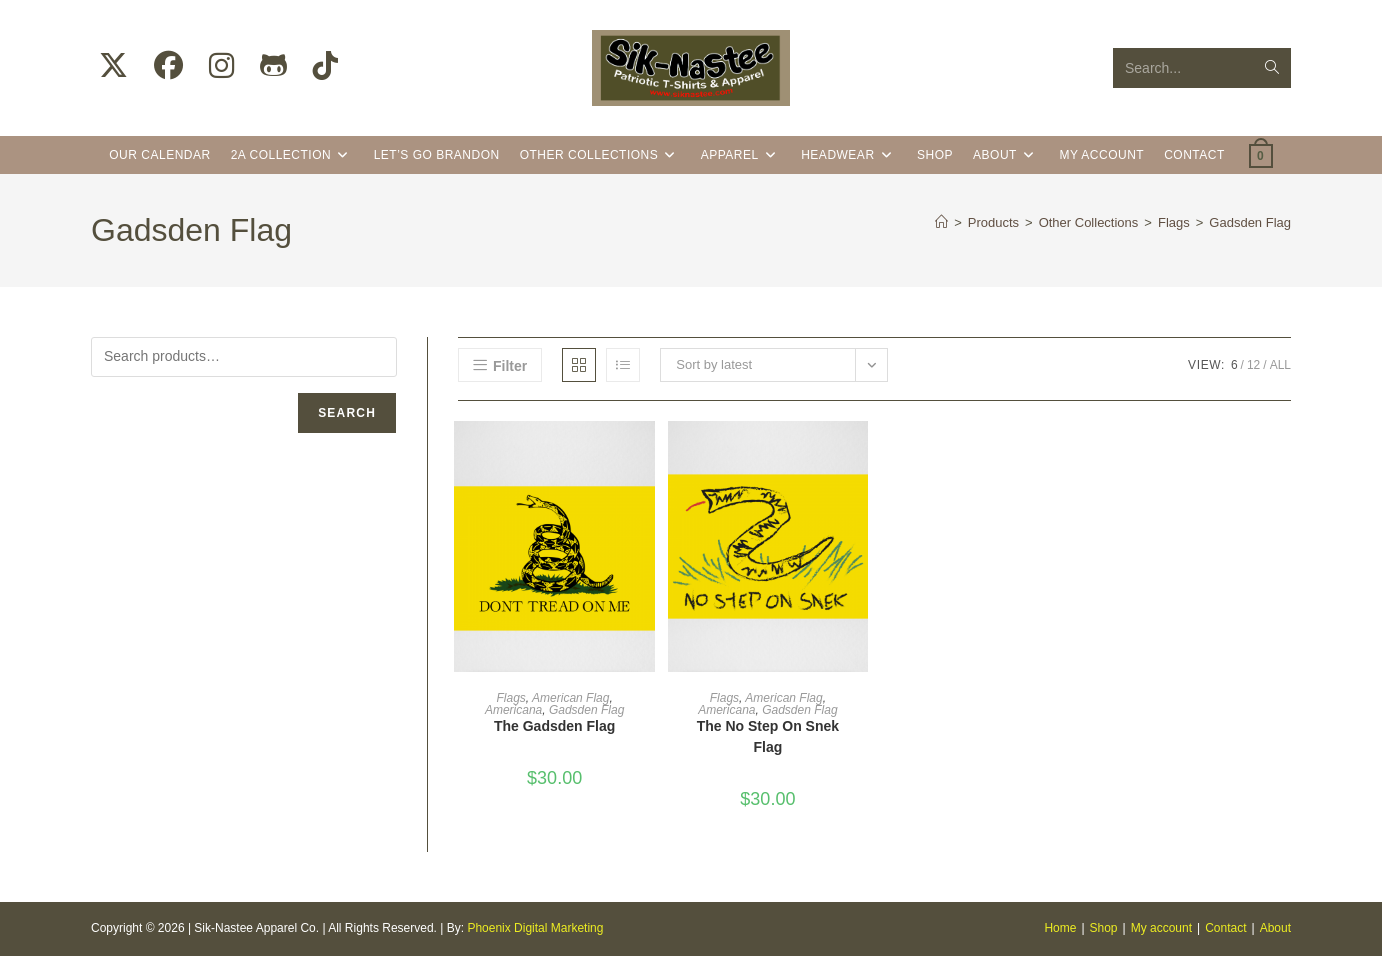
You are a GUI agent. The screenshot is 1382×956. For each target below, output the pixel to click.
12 (1253, 365)
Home (1060, 928)
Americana (513, 710)
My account (1161, 928)
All (1280, 365)
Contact (1225, 928)
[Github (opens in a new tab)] (273, 66)
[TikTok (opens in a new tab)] (325, 66)
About (1275, 928)
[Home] (941, 222)
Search (347, 413)
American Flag (570, 698)
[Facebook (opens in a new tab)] (168, 66)
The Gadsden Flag (554, 726)
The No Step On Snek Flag (768, 736)
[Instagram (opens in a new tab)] (221, 66)
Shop (1104, 928)
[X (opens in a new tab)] (113, 66)
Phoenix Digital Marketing (535, 928)
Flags (510, 698)
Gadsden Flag (1250, 222)
